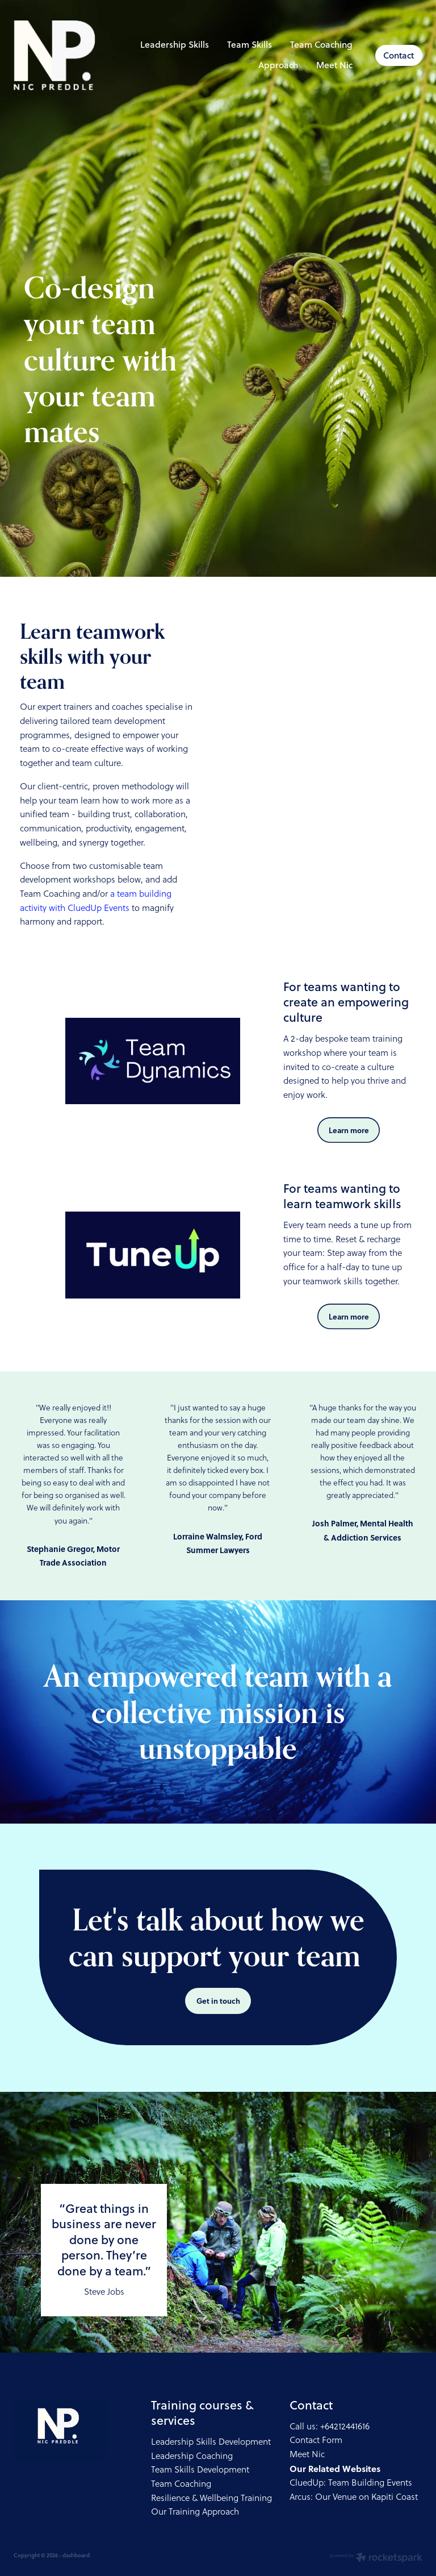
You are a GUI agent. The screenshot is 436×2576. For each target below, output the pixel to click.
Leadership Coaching (192, 2456)
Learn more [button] (349, 1130)
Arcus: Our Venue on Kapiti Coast (354, 2497)
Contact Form (316, 2440)
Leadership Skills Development (211, 2442)
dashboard (76, 2555)
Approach (278, 65)
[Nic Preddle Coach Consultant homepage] (54, 55)
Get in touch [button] (218, 2000)
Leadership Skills (174, 44)
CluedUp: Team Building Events (351, 2482)
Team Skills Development (200, 2469)
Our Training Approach (195, 2511)
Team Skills (249, 44)
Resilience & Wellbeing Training (211, 2498)
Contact (398, 55)
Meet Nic (334, 65)
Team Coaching (321, 44)
